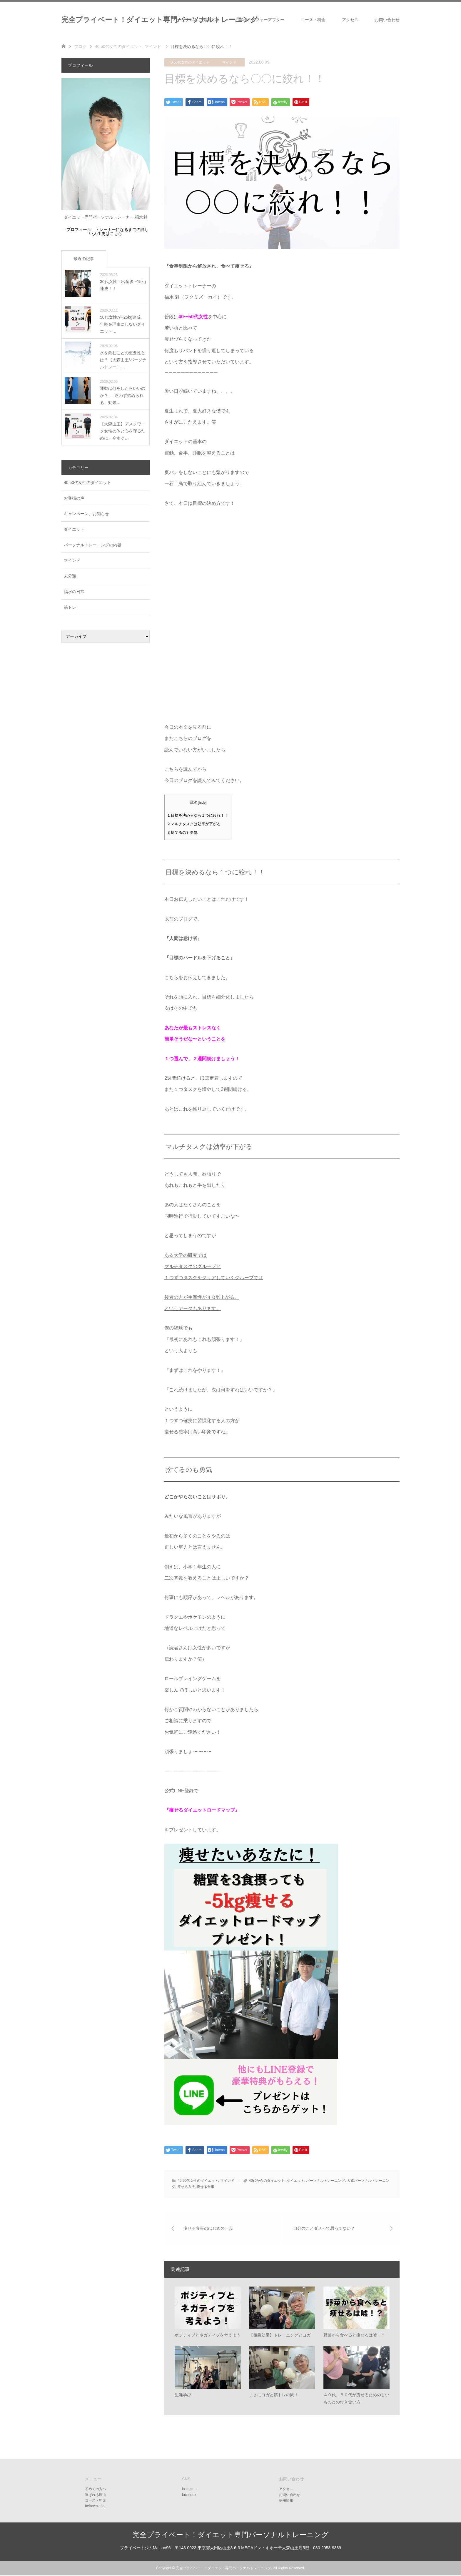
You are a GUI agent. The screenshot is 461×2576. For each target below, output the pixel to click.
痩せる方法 (186, 2187)
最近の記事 (84, 258)
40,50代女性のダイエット (189, 62)
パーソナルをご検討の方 (195, 19)
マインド (229, 62)
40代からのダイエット (267, 2181)
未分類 (70, 576)
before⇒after (95, 2507)
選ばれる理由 (95, 2495)
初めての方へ (95, 2489)
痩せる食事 (205, 2187)
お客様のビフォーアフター (259, 19)
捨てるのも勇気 (183, 832)
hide (202, 803)
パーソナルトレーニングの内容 (92, 545)
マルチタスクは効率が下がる (194, 824)
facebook (189, 2495)
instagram (190, 2489)
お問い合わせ (387, 19)
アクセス (350, 19)
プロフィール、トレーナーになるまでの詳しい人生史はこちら (107, 231)
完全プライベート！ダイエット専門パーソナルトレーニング (159, 20)
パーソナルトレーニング (325, 2181)
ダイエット (295, 2181)
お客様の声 (74, 498)
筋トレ (70, 607)
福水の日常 (74, 591)
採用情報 (286, 2501)
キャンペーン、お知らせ (86, 513)
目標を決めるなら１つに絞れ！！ (198, 815)
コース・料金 (313, 19)
